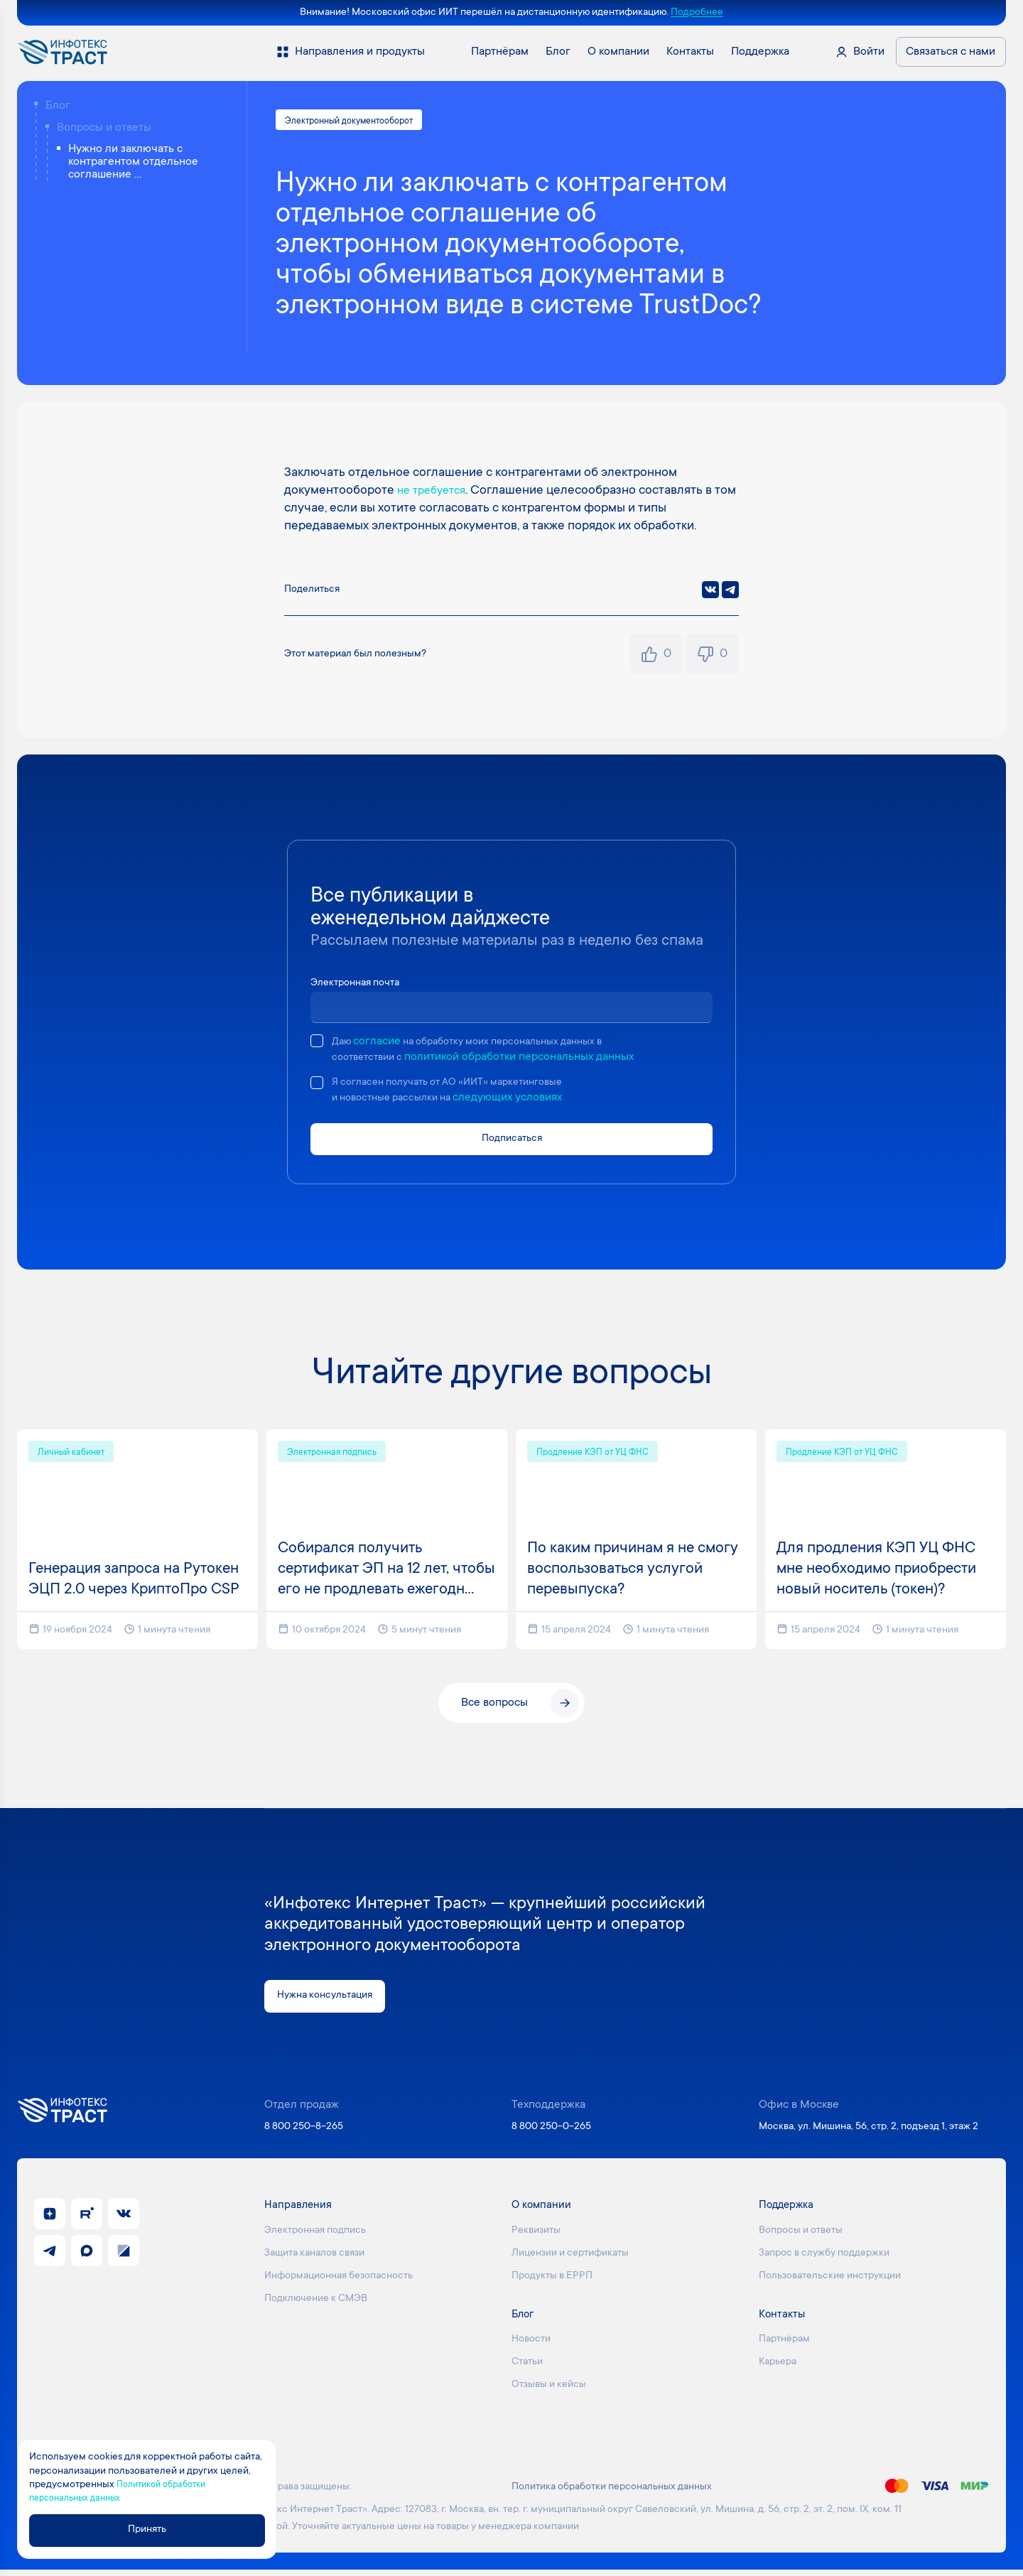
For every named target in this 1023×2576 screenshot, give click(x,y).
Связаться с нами (950, 51)
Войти (868, 51)
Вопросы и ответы (104, 127)
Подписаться (511, 1143)
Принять (153, 2529)
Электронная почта (360, 984)
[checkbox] (316, 1043)
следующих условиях (521, 1101)
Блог (57, 105)
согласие (380, 1043)
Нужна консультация (330, 2002)
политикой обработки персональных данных (527, 1059)
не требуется (435, 493)
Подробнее (697, 12)
